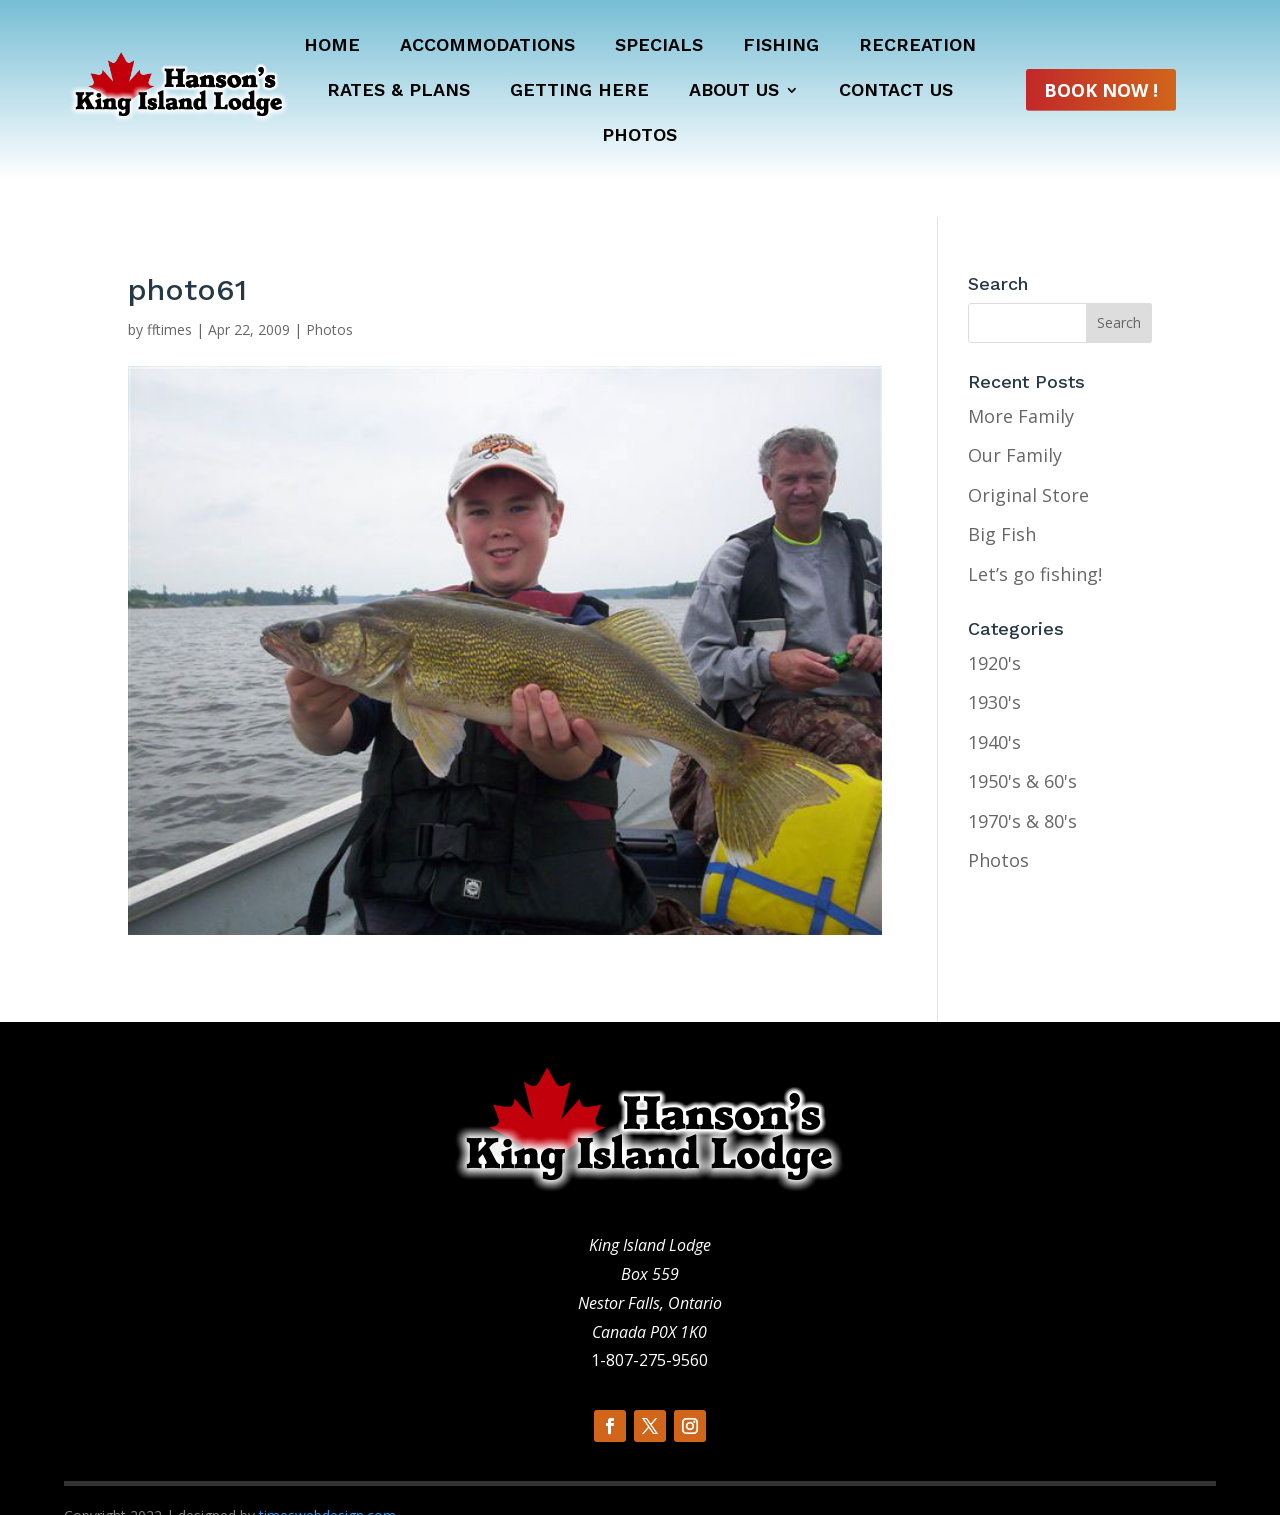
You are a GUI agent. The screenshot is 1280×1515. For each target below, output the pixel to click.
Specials (659, 46)
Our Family (1015, 419)
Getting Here (579, 91)
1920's (994, 626)
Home (332, 46)
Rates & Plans (398, 91)
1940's (994, 705)
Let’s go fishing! (1035, 537)
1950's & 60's (1022, 745)
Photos (639, 136)
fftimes (169, 292)
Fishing (781, 46)
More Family (1021, 379)
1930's (994, 666)
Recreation (917, 46)
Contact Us (896, 91)
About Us (734, 91)
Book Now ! (1101, 90)
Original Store (1028, 458)
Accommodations (487, 46)
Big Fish (1002, 498)
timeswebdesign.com (327, 1478)
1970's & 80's (1022, 784)
